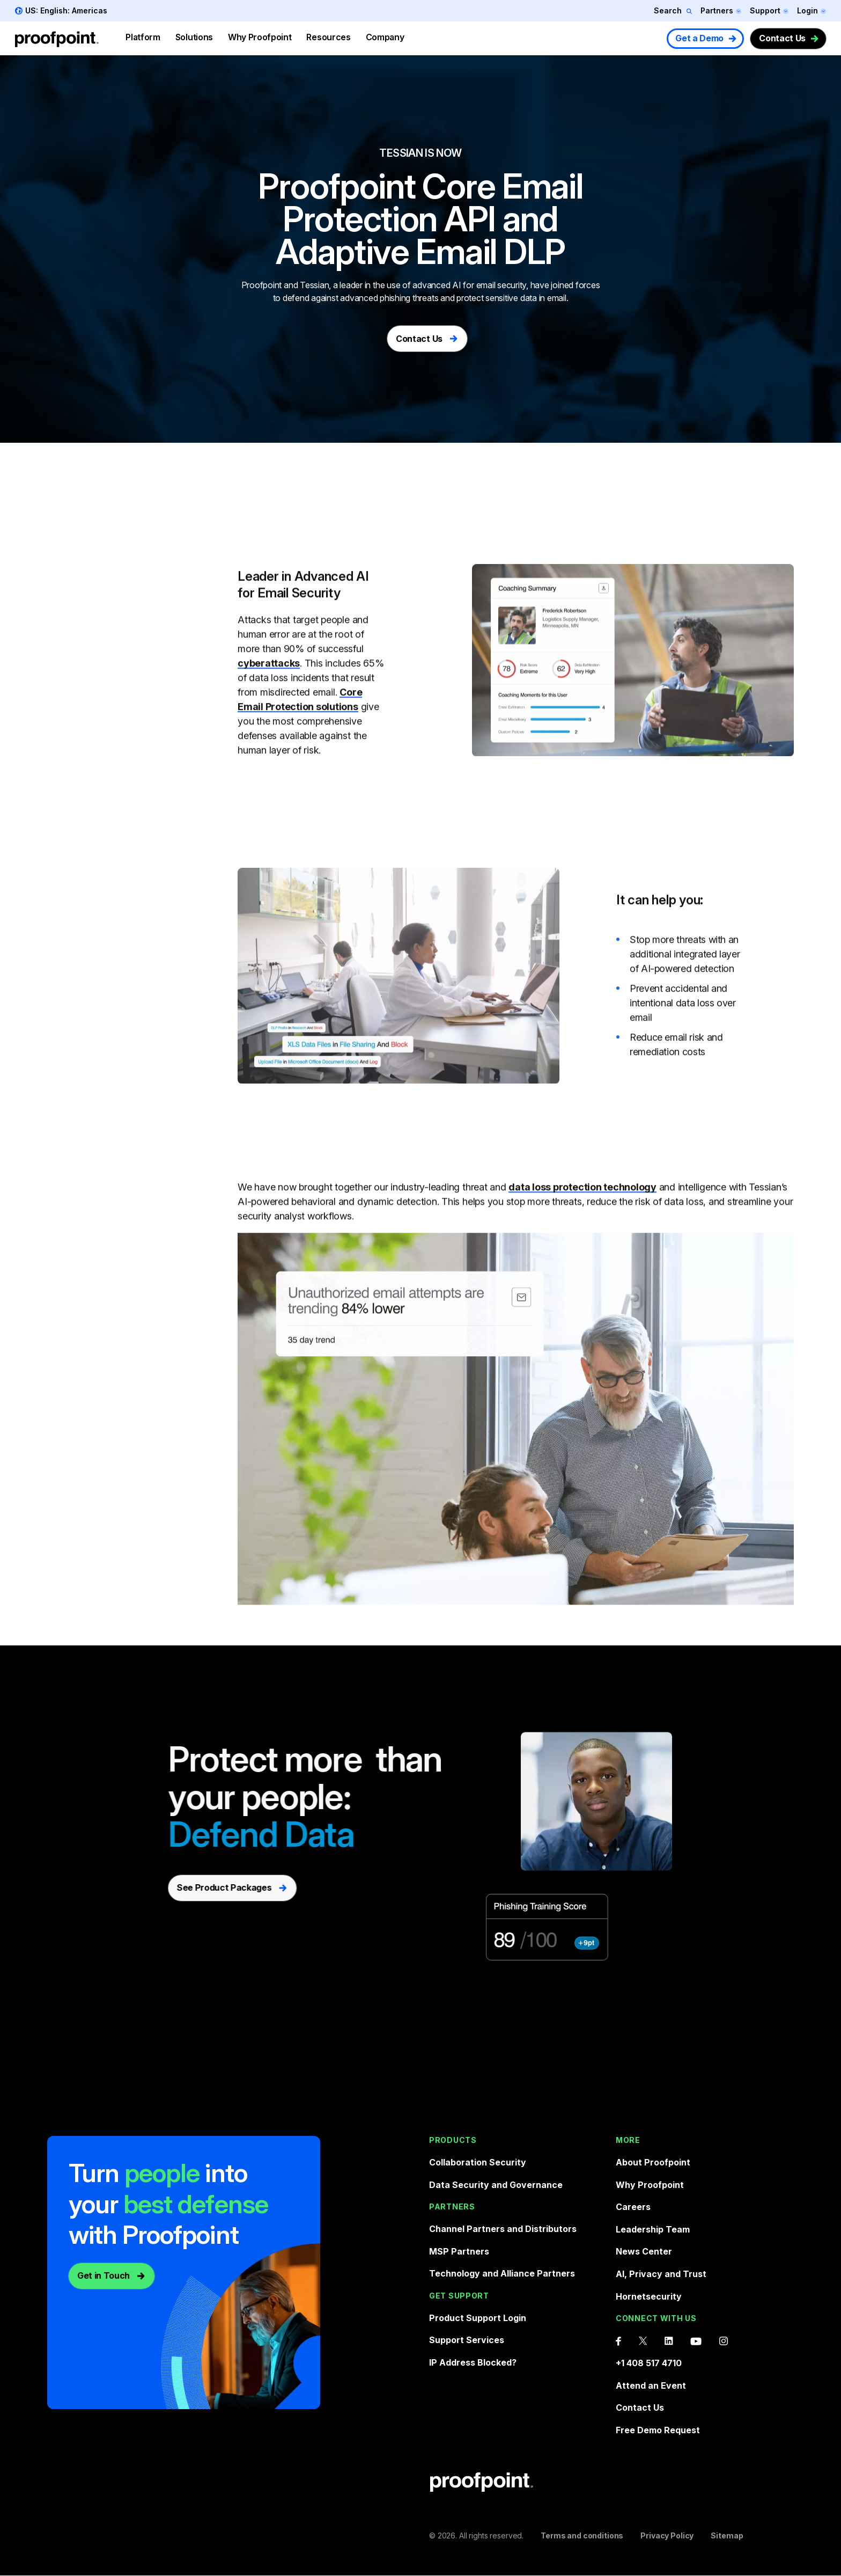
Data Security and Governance (496, 2184)
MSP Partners (459, 2251)
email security (501, 285)
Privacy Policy (667, 2535)
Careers (633, 2206)
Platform (143, 37)
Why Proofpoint (260, 37)
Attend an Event (651, 2385)
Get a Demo (699, 38)
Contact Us (782, 38)
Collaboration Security (477, 2162)
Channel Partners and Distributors (503, 2228)
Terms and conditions (582, 2535)
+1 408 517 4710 (649, 2363)
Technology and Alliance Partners (502, 2273)
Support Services (466, 2339)
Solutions (194, 37)
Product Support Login (477, 2317)
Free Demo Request (658, 2430)
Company (385, 37)
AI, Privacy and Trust (661, 2273)
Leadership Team (653, 2229)
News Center (644, 2251)
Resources (328, 37)
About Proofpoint (653, 2162)
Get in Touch (103, 2275)
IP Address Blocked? (473, 2362)
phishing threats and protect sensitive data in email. (474, 297)
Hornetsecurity (649, 2296)
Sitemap (727, 2535)
